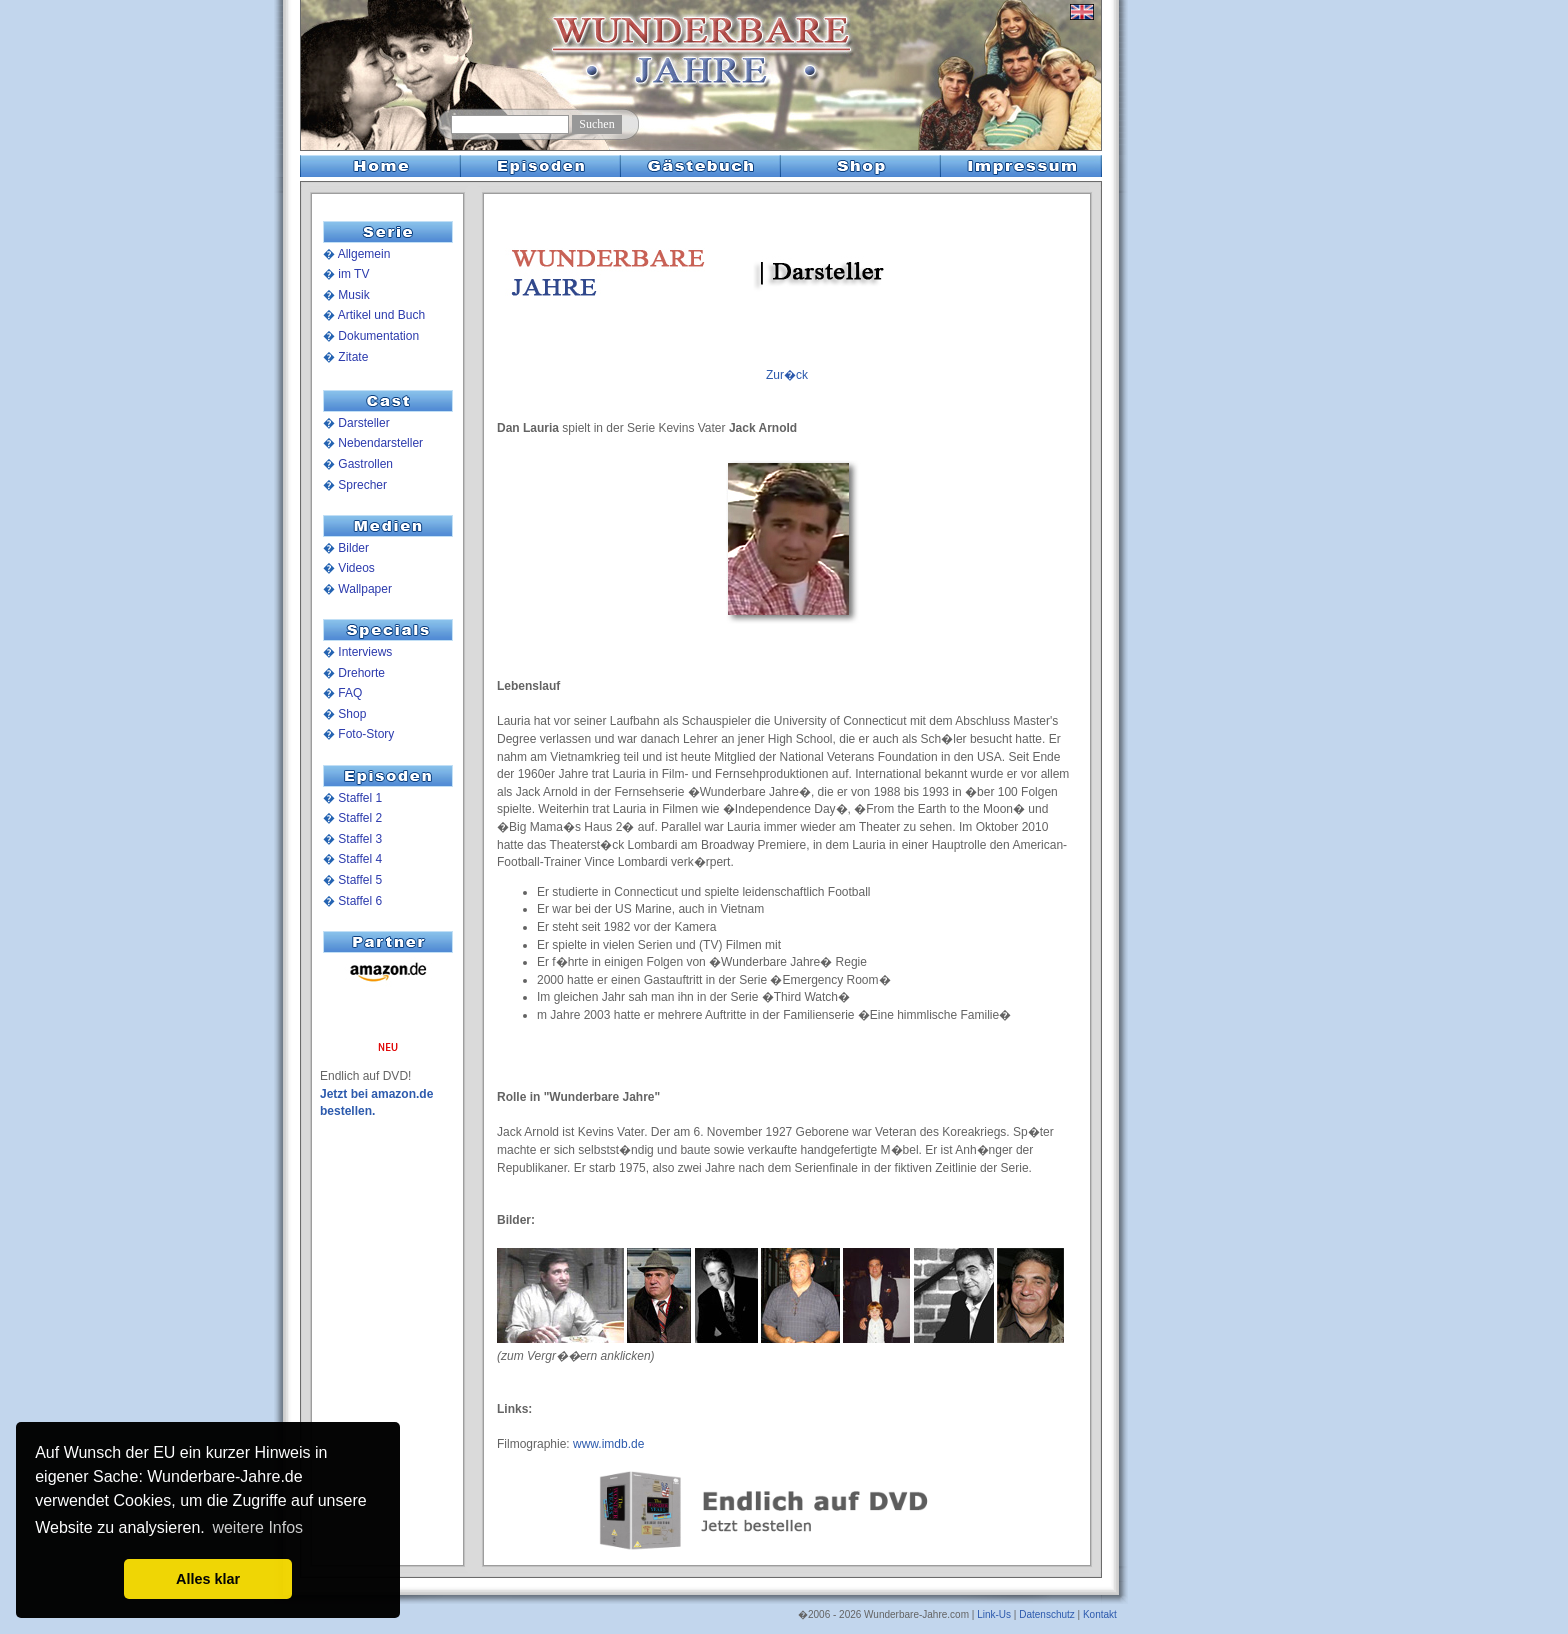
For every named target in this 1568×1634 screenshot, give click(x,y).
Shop (352, 714)
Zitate (353, 357)
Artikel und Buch (381, 315)
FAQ (350, 693)
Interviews (365, 652)
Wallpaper (365, 589)
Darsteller (363, 423)
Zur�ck (787, 375)
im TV (353, 274)
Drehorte (361, 673)
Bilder (353, 548)
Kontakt (1100, 1614)
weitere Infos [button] (257, 1527)
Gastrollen (365, 464)
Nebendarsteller (380, 443)
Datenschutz (1047, 1614)
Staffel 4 (360, 859)
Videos (356, 568)
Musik (353, 295)
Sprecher (362, 485)
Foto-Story (366, 734)
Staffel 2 (360, 818)
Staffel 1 (360, 798)
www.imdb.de (608, 1444)
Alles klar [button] (208, 1579)
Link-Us (994, 1614)
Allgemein (364, 254)
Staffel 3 (360, 839)
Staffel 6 (360, 901)
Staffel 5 (360, 880)
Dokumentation (378, 336)
